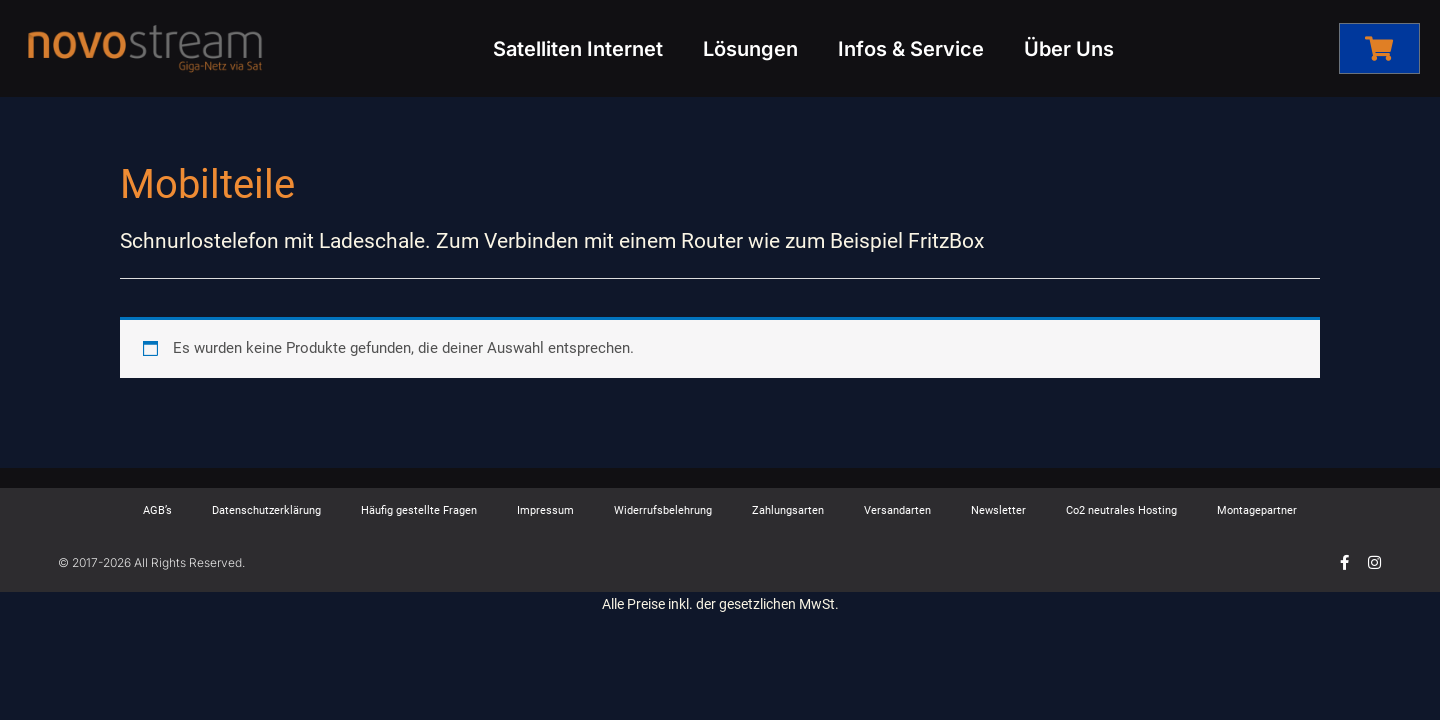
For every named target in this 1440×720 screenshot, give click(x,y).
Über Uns (1069, 49)
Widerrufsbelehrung (663, 510)
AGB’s (157, 510)
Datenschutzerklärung (266, 510)
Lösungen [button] (750, 49)
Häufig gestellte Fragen (419, 510)
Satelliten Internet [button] (578, 49)
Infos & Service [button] (911, 49)
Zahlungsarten (788, 510)
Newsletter (998, 510)
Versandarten (897, 510)
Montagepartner (1257, 510)
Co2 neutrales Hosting (1121, 510)
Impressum (545, 510)
